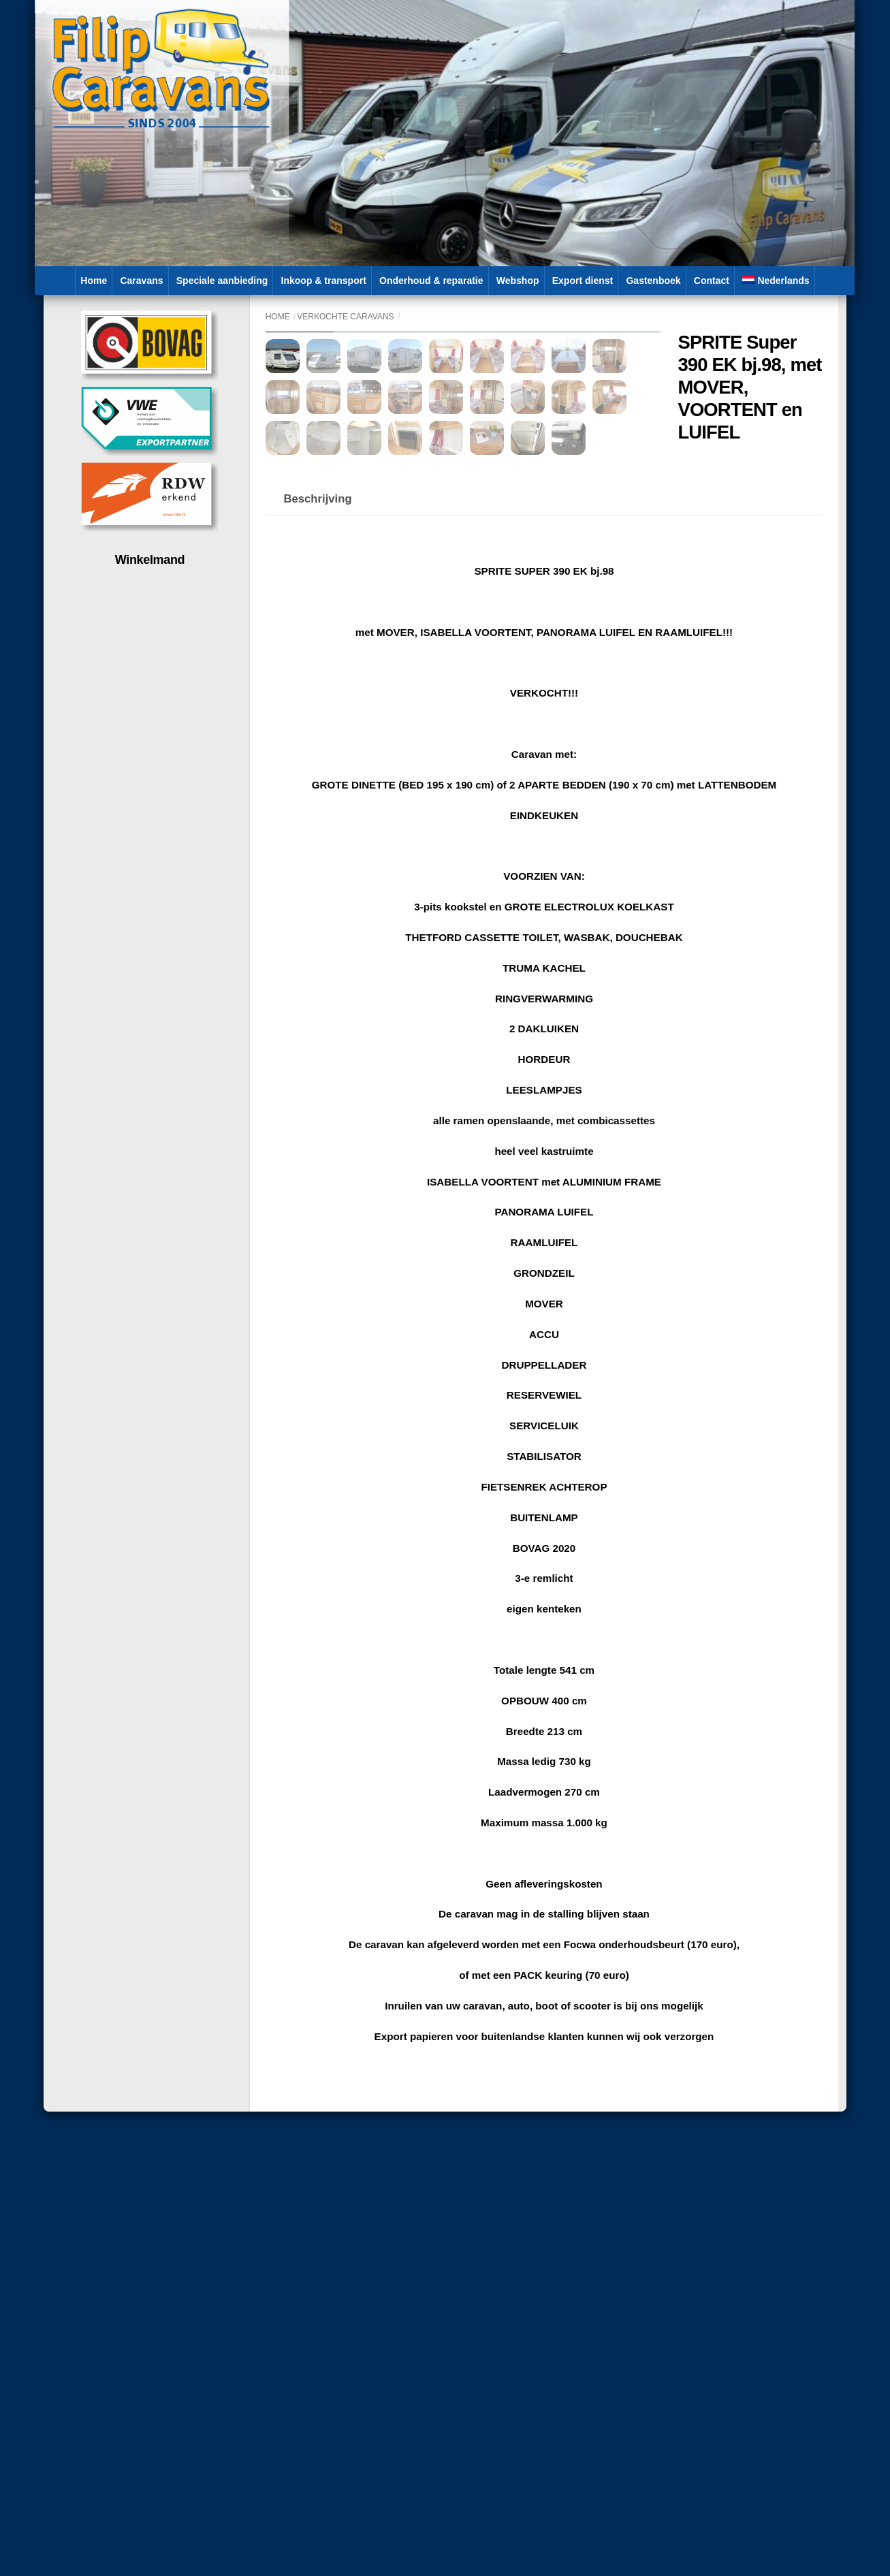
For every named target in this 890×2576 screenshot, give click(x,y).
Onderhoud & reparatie (431, 280)
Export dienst (582, 280)
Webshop (517, 280)
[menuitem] (775, 280)
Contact (711, 280)
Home (93, 280)
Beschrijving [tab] (317, 796)
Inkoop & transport (323, 280)
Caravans (141, 280)
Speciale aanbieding (222, 280)
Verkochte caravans (345, 316)
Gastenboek (653, 280)
